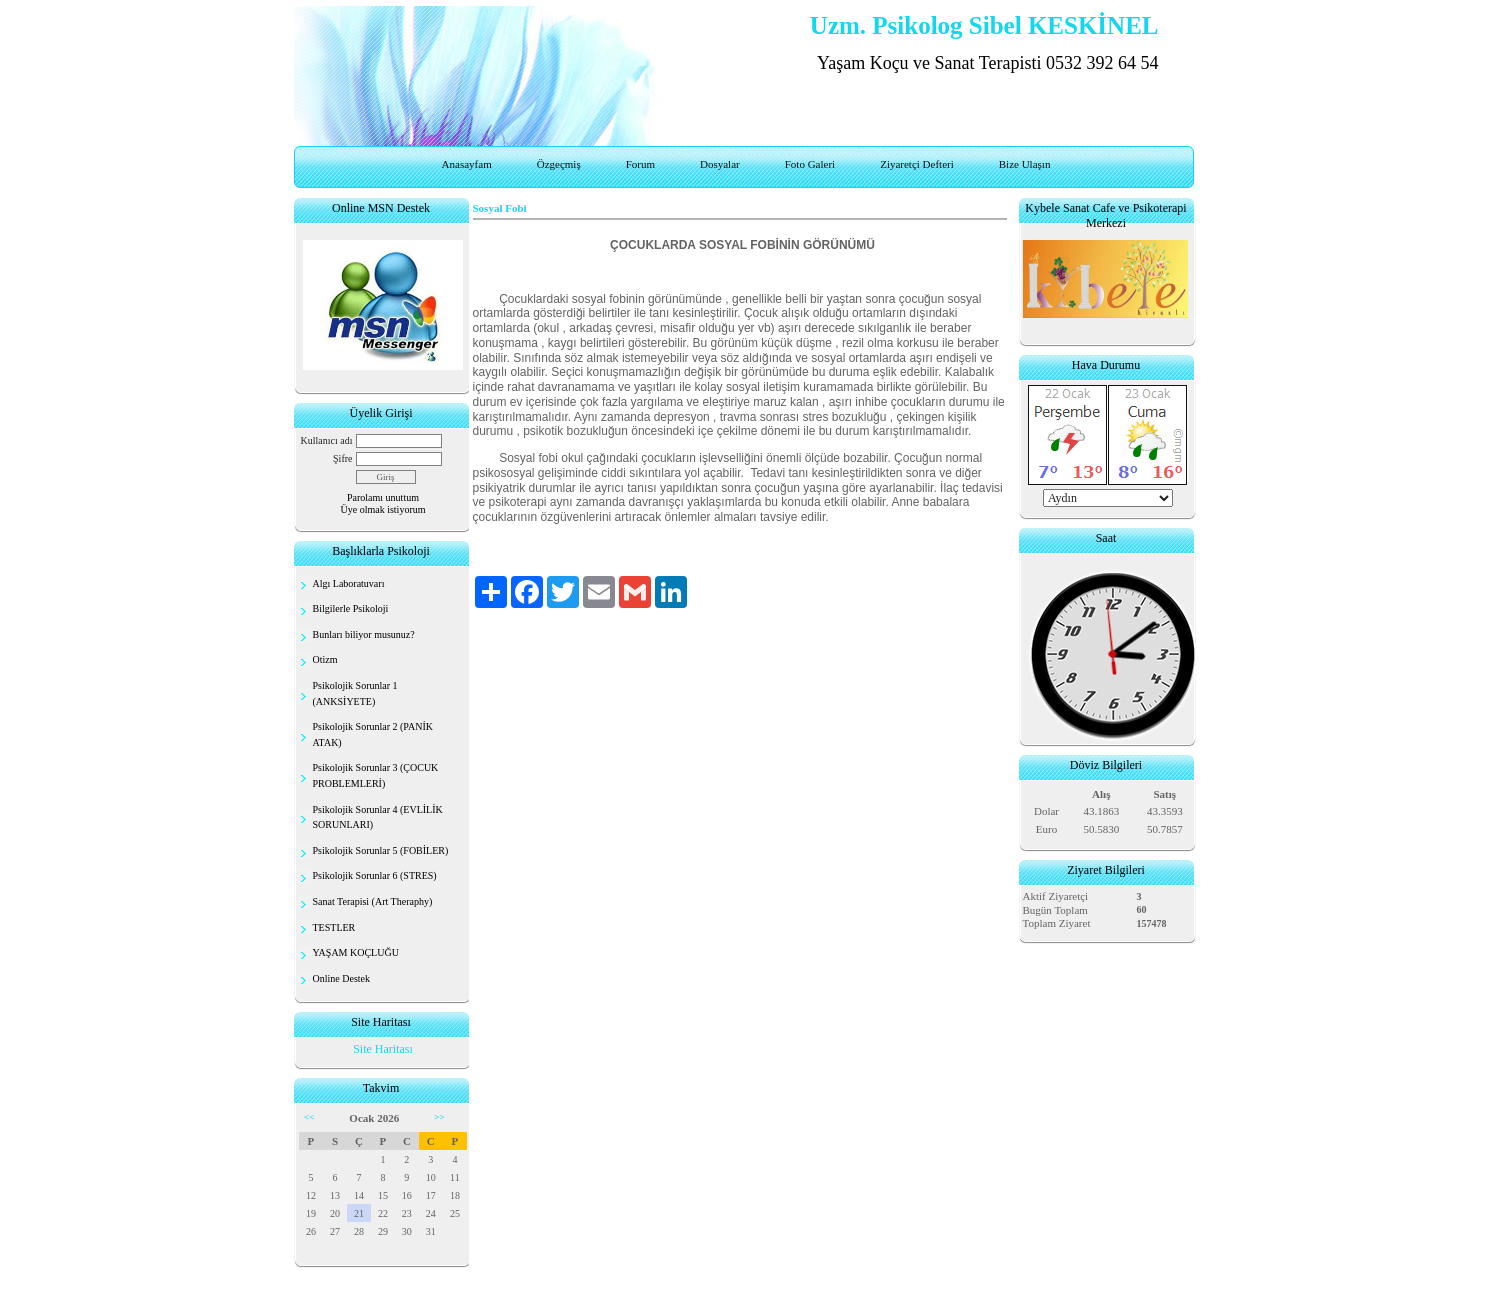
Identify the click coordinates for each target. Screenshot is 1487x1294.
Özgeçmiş (559, 164)
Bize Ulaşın (1025, 164)
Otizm (325, 659)
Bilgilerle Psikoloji (351, 608)
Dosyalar (720, 164)
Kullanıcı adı (327, 440)
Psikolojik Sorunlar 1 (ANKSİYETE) (355, 693)
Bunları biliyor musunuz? (364, 634)
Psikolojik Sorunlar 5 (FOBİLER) (381, 850)
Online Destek (342, 978)
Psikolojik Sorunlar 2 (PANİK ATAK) (373, 734)
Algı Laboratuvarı (349, 583)
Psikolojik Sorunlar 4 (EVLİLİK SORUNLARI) (378, 817)
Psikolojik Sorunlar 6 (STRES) (375, 875)
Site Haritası (383, 1049)
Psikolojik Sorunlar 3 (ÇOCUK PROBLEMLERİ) (376, 775)
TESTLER (334, 927)
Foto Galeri (810, 164)
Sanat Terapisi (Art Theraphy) (373, 901)
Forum (640, 164)
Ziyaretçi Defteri (917, 164)
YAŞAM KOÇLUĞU (356, 952)
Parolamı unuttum (383, 497)
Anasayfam (467, 164)
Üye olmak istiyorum (383, 509)
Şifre (342, 458)
